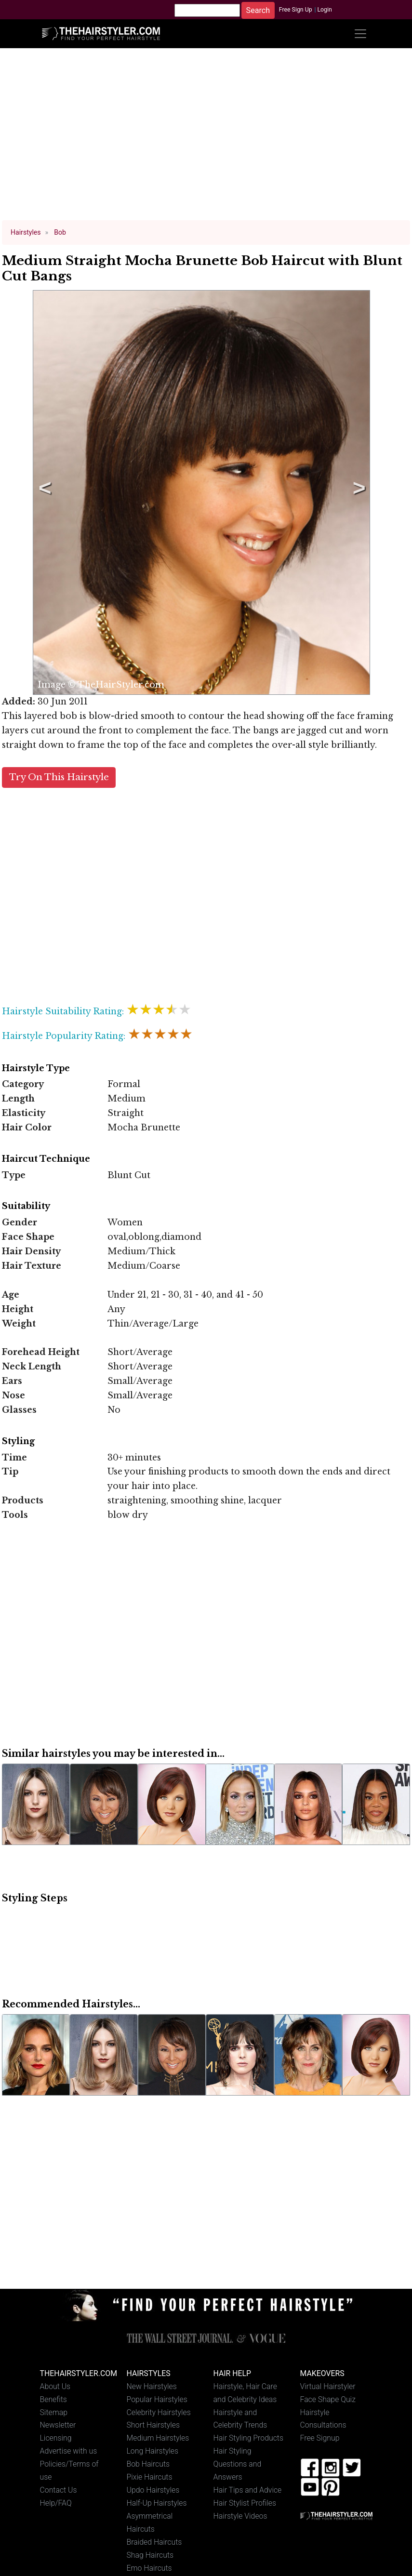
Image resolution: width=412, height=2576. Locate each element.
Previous (43, 492)
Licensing (56, 2438)
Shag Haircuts (150, 2555)
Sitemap (54, 2412)
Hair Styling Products (248, 2438)
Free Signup (320, 2438)
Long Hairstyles (153, 2451)
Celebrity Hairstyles (159, 2412)
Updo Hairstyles (153, 2490)
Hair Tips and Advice (247, 2490)
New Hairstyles (152, 2386)
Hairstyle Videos (240, 2516)
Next (357, 492)
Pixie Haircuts (150, 2477)
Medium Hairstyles (158, 2438)
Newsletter (58, 2425)
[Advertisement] (206, 138)
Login (324, 9)
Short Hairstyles (153, 2425)
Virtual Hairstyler (328, 2386)
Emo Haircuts (149, 2568)
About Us (55, 2386)
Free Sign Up (295, 9)
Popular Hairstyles (157, 2399)
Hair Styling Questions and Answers (237, 2464)
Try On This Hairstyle (59, 777)
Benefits (53, 2399)
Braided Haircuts (154, 2542)
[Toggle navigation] (360, 33)
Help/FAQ (56, 2503)
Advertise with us (68, 2451)
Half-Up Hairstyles (157, 2503)
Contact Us (58, 2490)
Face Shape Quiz (328, 2399)
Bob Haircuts (148, 2464)
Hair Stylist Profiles (245, 2503)
